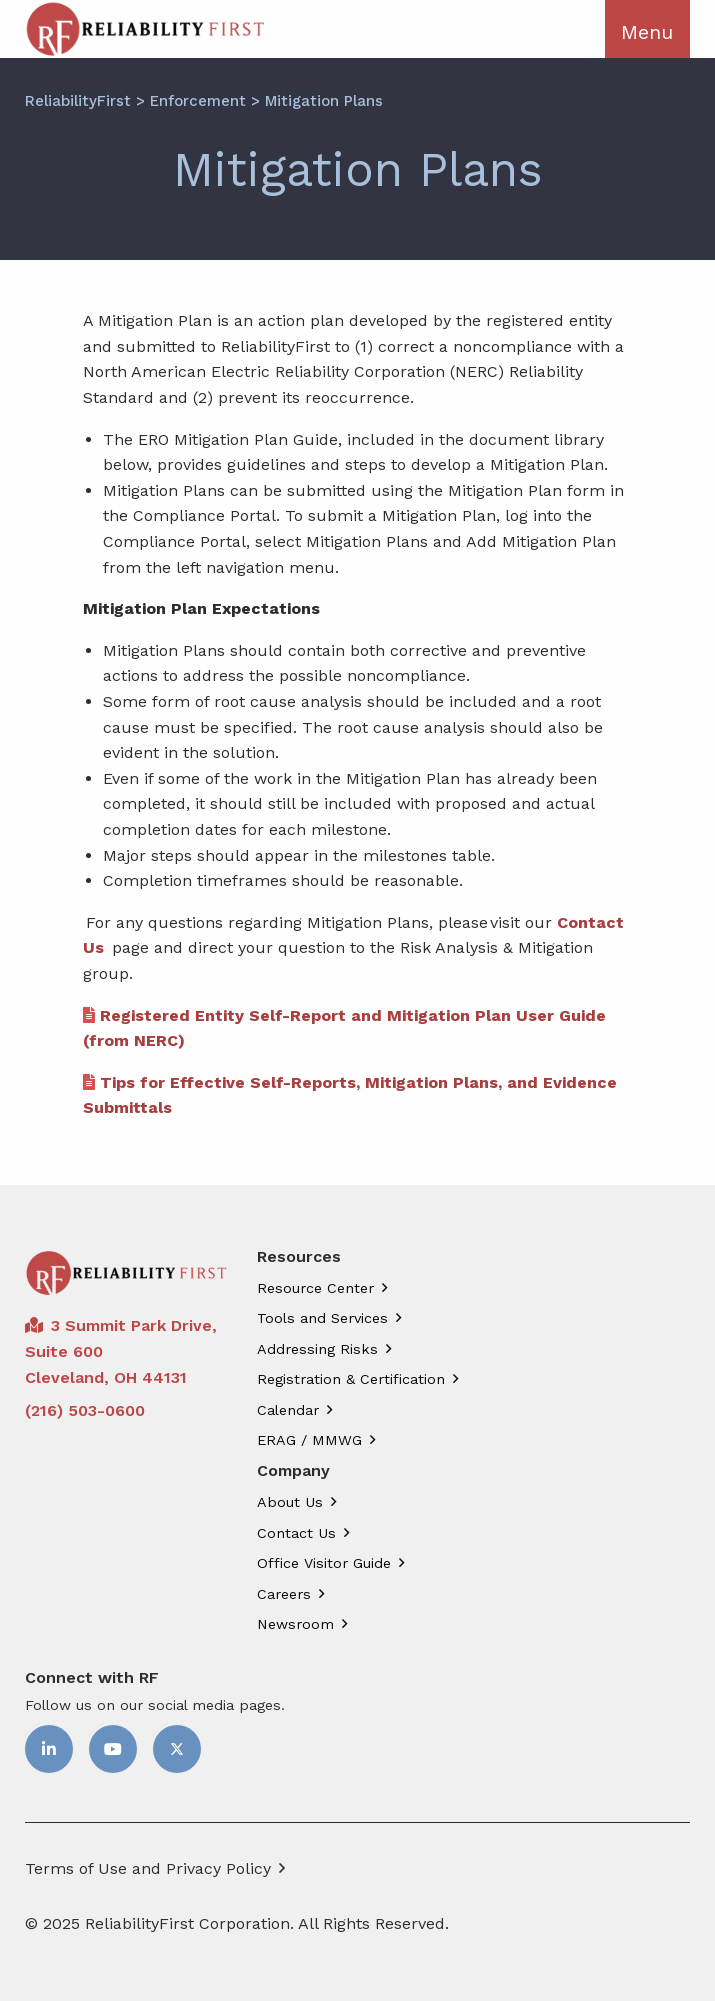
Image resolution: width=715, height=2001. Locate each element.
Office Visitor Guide (324, 1563)
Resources (299, 1257)
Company (293, 1471)
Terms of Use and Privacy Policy (148, 1868)
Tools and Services (322, 1318)
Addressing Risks (317, 1349)
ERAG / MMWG (309, 1440)
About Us (290, 1502)
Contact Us (296, 1533)
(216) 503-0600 (85, 1410)
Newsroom (295, 1624)
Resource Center (315, 1288)
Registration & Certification (351, 1379)
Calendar (288, 1410)
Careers (284, 1594)
